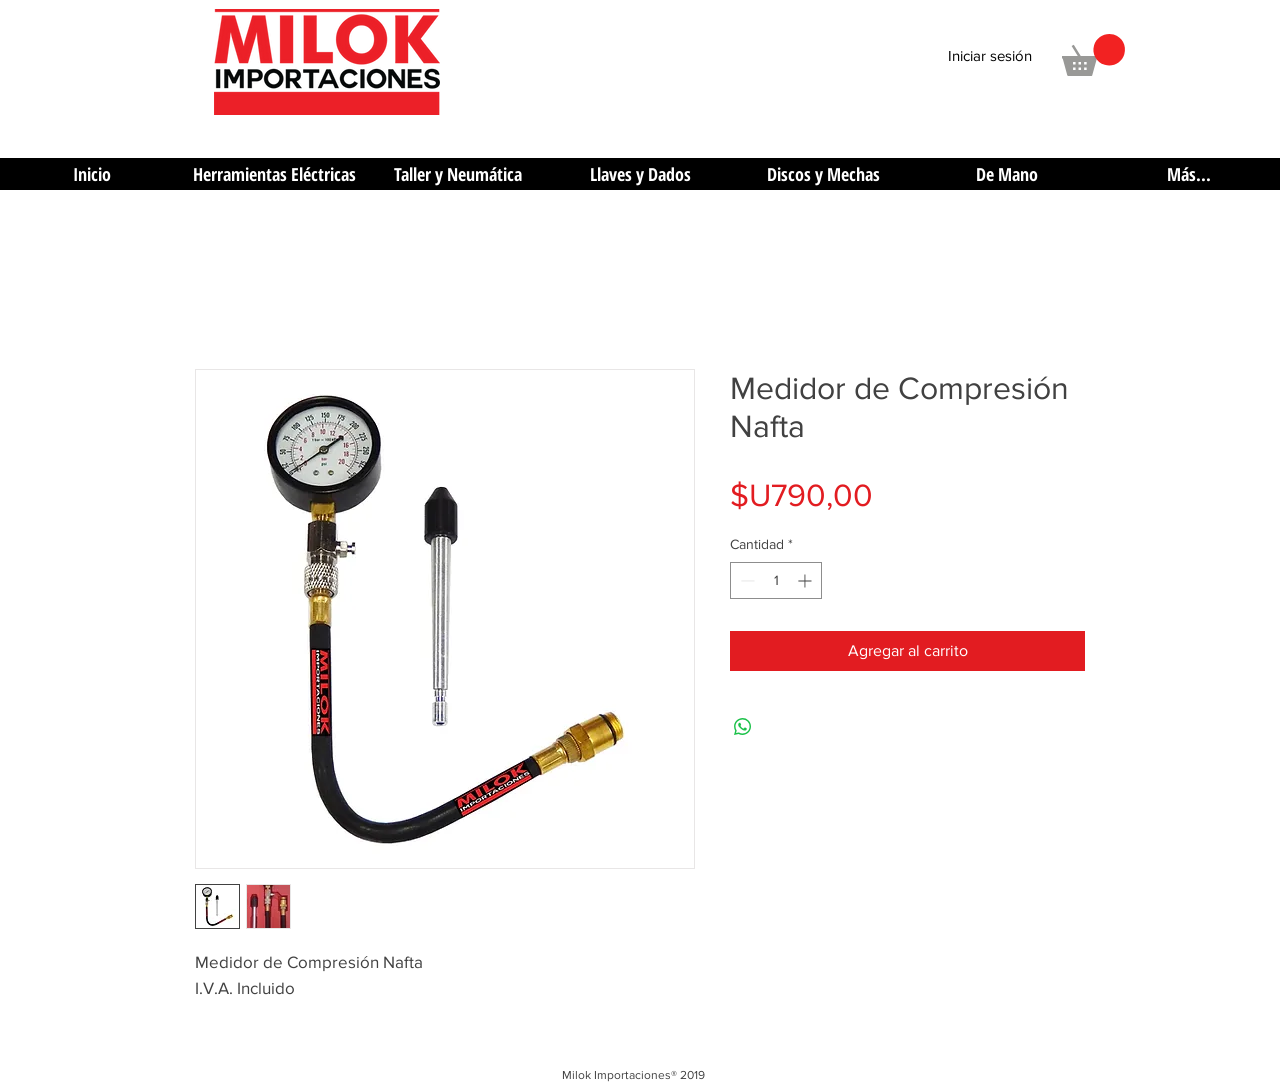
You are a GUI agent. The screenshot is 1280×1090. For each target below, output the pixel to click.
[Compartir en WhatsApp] (743, 727)
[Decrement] (745, 580)
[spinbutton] (776, 580)
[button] (1093, 55)
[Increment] (806, 580)
